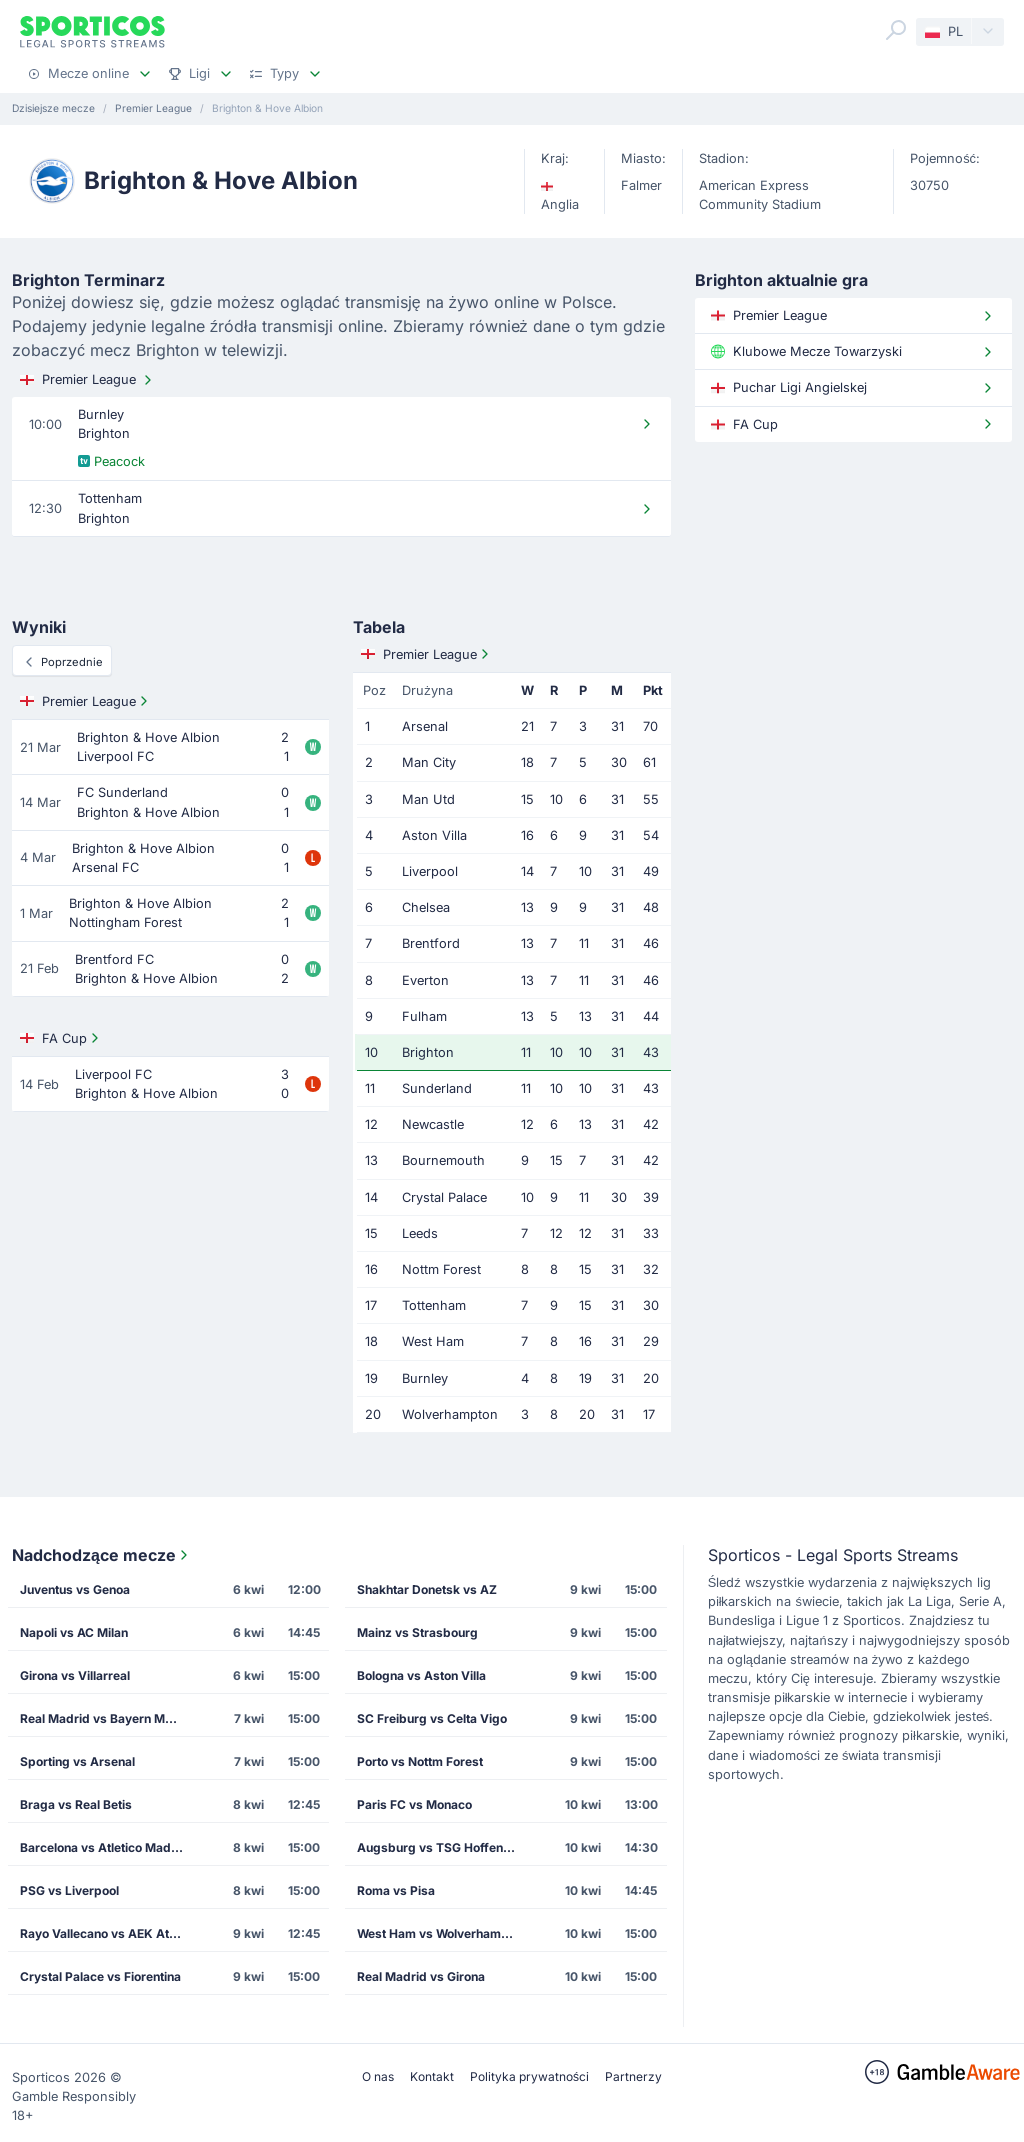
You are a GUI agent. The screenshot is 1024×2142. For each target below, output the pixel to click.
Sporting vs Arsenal (77, 1761)
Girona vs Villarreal (75, 1675)
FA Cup (61, 1038)
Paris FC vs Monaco (414, 1804)
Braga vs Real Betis (76, 1804)
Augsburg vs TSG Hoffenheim (444, 1847)
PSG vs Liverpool (69, 1890)
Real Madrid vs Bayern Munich (107, 1718)
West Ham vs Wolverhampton (442, 1933)
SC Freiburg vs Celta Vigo (432, 1718)
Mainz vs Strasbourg (417, 1632)
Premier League (88, 380)
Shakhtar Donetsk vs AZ (427, 1589)
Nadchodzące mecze (102, 1555)
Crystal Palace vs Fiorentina (100, 1976)
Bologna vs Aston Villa (421, 1675)
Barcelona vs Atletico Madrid (103, 1847)
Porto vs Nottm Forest (420, 1761)
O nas (378, 2076)
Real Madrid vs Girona (421, 1976)
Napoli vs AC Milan (74, 1632)
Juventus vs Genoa (75, 1589)
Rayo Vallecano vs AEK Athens (107, 1933)
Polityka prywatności (529, 2076)
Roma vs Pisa (396, 1890)
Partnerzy (633, 2076)
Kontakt (432, 2076)
